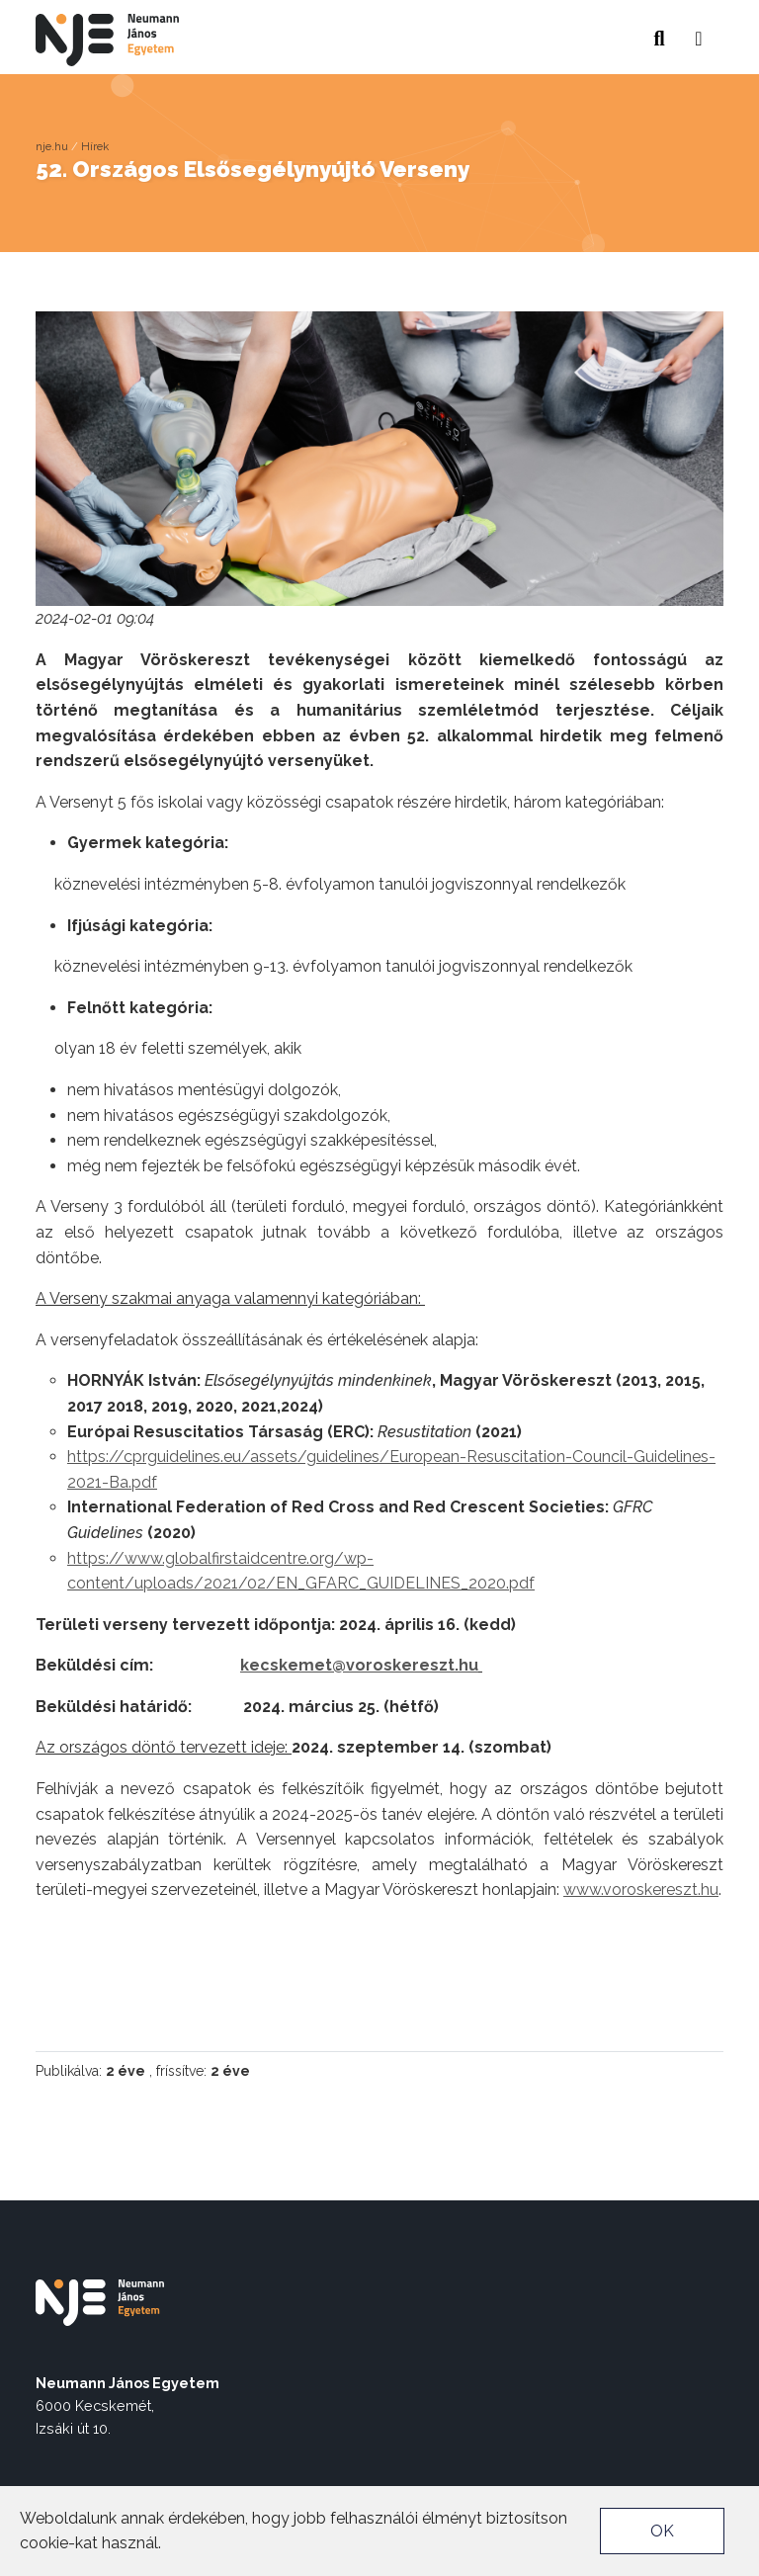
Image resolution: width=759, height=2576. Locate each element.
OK (662, 2531)
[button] (699, 33)
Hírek (95, 146)
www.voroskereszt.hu (640, 1889)
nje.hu (52, 146)
